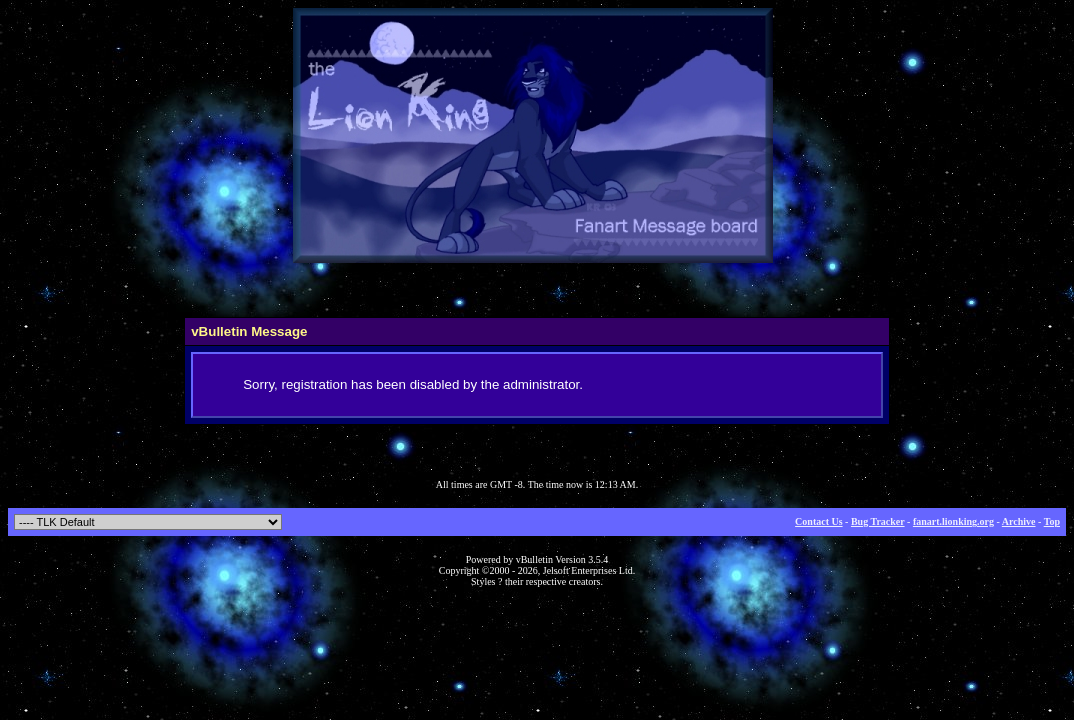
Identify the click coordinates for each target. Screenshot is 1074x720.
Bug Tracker (878, 521)
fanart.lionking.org (953, 521)
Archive (1019, 521)
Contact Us (819, 521)
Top (1052, 521)
